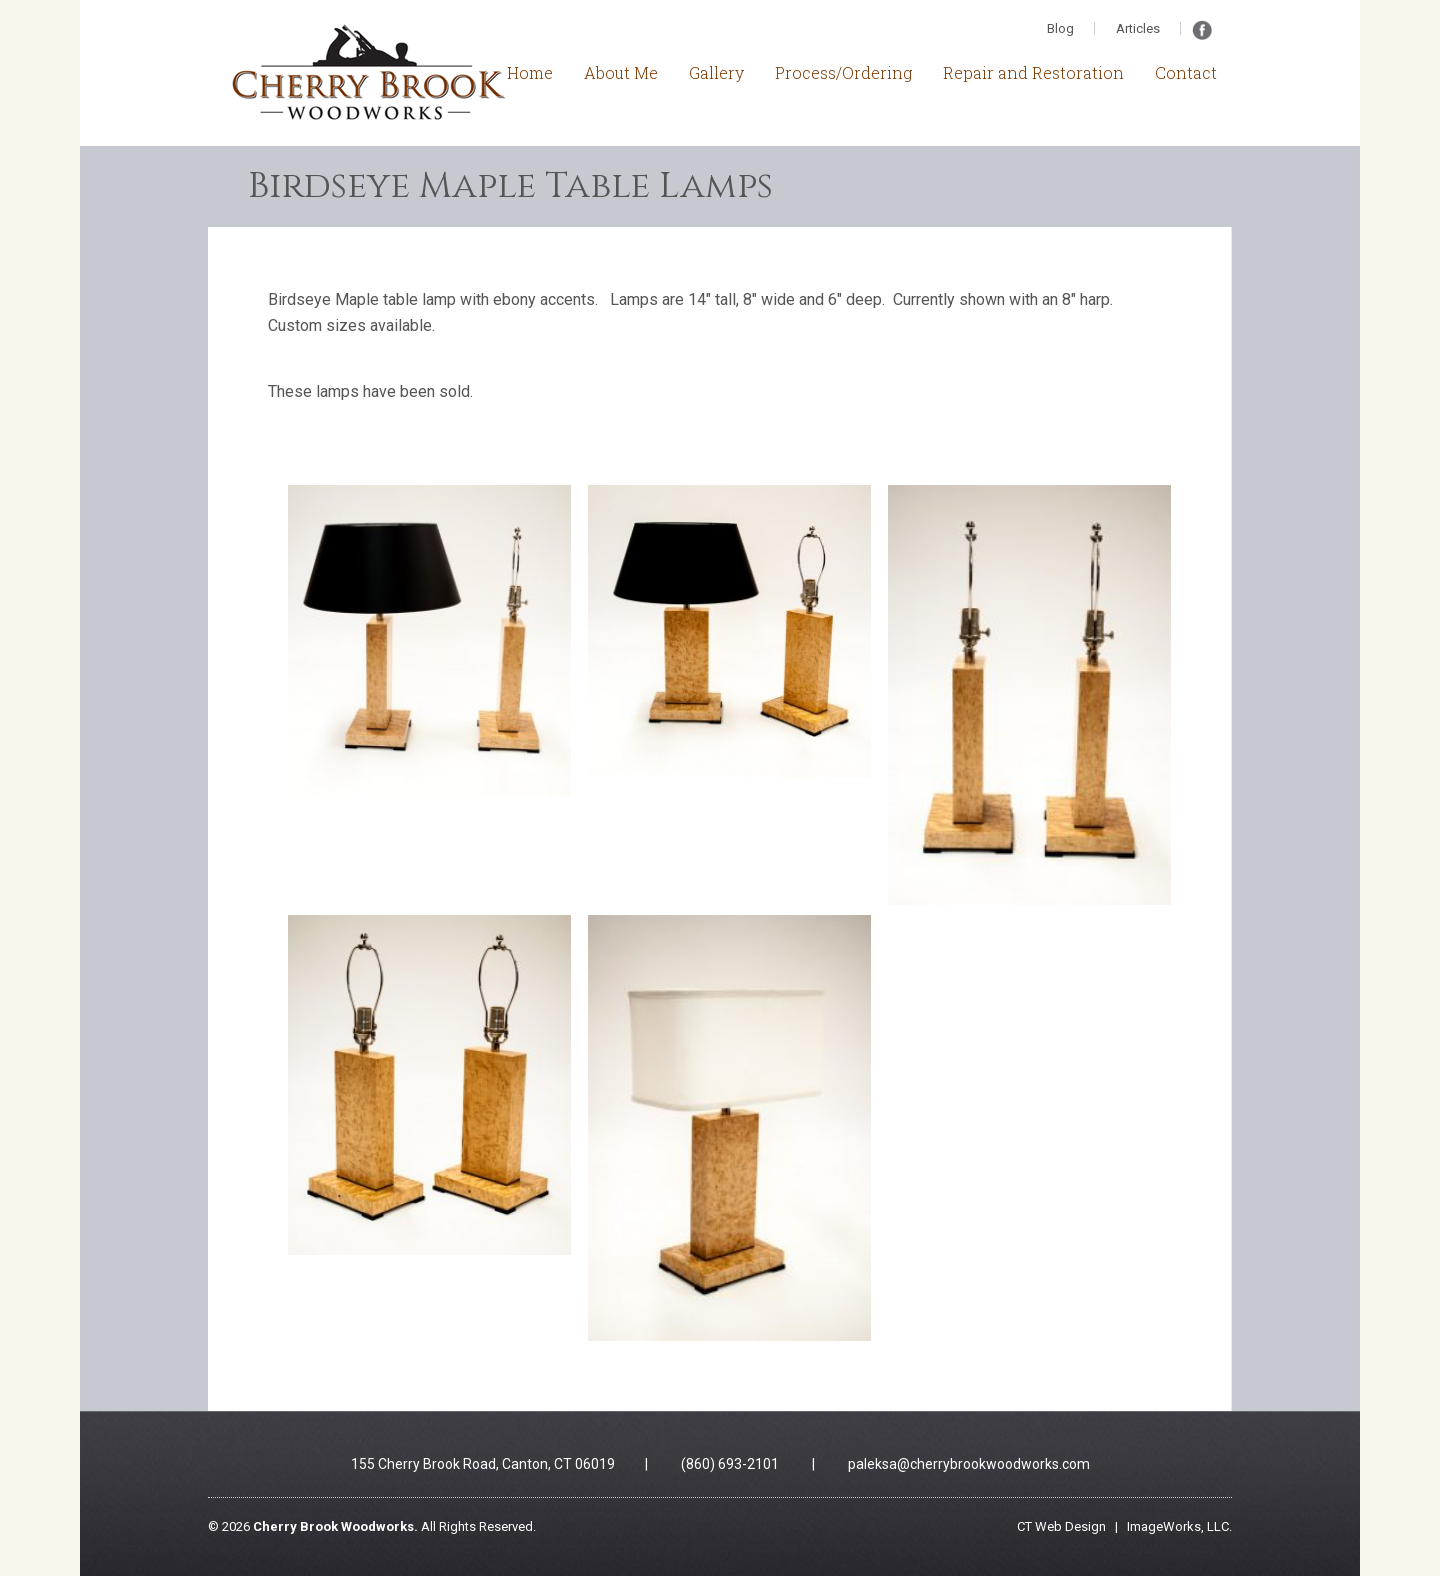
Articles (1138, 28)
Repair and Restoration (1033, 72)
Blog (1060, 28)
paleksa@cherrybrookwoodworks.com (969, 1464)
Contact (1186, 72)
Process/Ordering (843, 72)
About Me (621, 72)
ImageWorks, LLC (1178, 1526)
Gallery (716, 72)
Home (530, 72)
